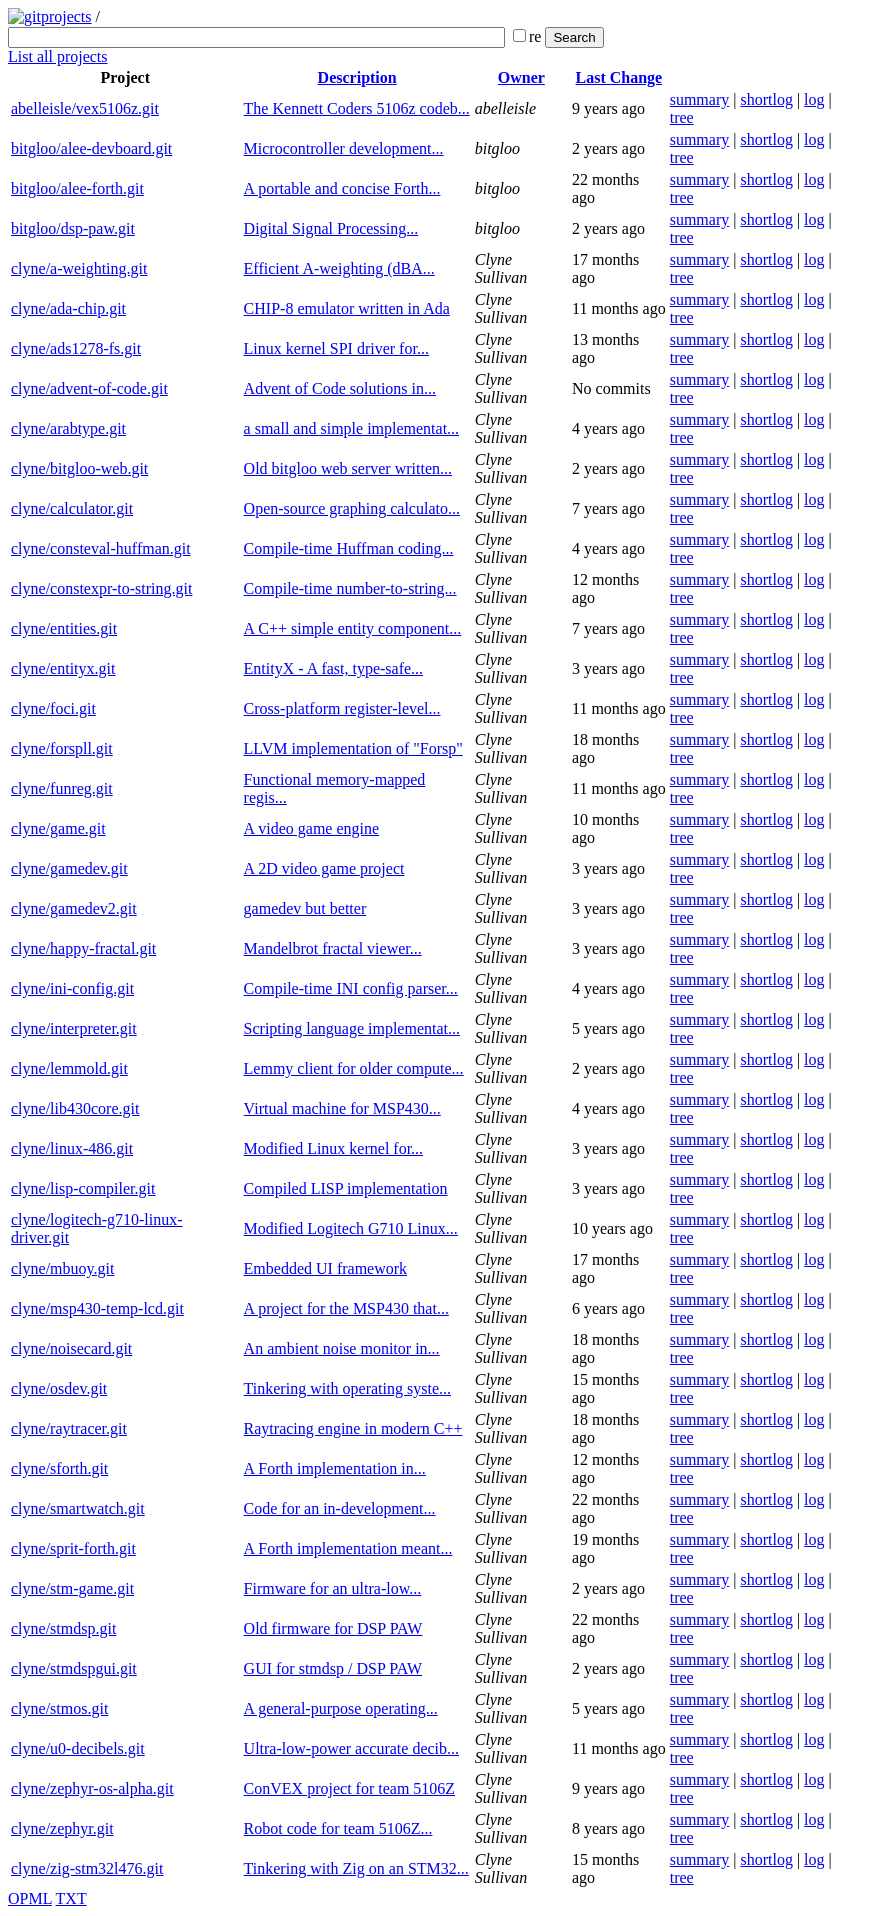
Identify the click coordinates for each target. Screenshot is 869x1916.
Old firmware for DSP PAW (333, 1628)
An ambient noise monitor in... (342, 1348)
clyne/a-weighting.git (79, 268)
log (814, 99)
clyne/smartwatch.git (78, 1508)
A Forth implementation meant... (348, 1548)
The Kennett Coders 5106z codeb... (357, 108)
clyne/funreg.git (62, 788)
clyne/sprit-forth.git (73, 1548)
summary (700, 99)
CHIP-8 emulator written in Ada (347, 308)
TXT (71, 1898)
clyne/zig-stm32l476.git (87, 1868)
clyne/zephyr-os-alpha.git (92, 1788)
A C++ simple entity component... (353, 628)
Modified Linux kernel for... (334, 1148)
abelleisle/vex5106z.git (85, 108)
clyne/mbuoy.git (62, 1268)
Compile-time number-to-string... (350, 588)
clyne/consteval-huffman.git (101, 548)
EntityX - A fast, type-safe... (334, 668)
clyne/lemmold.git (69, 1068)
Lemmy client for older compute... (354, 1068)
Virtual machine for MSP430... (342, 1108)
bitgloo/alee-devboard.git (91, 148)
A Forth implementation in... (335, 1468)
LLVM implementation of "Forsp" (353, 748)
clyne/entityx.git (63, 668)
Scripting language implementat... (352, 1028)
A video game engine (312, 828)
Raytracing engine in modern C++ (353, 1428)
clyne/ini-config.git (72, 988)
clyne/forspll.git (62, 748)
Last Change (619, 77)
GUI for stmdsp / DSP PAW (333, 1668)
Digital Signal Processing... (331, 228)
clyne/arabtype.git (68, 428)
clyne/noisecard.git (71, 1348)
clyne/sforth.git (59, 1468)
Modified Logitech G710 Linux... (351, 1228)
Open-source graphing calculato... (352, 508)
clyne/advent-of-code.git (89, 388)
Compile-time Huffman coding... (349, 548)
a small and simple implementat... (352, 428)
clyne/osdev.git (59, 1388)
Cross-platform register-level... (342, 708)
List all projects (58, 56)
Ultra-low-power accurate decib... (351, 1748)
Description (357, 77)
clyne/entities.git (64, 628)
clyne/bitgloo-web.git (79, 468)
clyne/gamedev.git (69, 868)
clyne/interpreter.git (74, 1028)
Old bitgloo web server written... (348, 468)
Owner (521, 77)
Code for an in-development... (340, 1508)
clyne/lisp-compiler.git (83, 1188)
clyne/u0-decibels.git (78, 1748)
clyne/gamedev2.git (74, 908)
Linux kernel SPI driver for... (336, 348)
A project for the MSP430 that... (346, 1308)
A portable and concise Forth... (342, 188)
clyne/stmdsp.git (63, 1628)
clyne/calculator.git (72, 508)
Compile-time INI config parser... (351, 988)
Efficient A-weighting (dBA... (339, 268)
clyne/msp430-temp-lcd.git (97, 1308)
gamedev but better (305, 908)
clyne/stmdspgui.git (74, 1668)
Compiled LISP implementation (346, 1188)
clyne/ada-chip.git (68, 308)
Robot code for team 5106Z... (338, 1828)
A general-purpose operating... (341, 1708)
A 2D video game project (324, 868)
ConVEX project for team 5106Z (350, 1788)
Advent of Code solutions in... (340, 388)
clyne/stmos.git (59, 1708)
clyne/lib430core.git (75, 1108)
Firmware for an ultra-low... (333, 1588)
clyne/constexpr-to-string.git (101, 588)
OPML (30, 1898)
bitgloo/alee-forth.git (77, 188)
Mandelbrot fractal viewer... (333, 948)
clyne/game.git (58, 828)
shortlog (766, 99)
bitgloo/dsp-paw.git (73, 228)
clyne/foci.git (53, 708)
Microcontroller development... (344, 148)
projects (66, 16)
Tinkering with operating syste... (347, 1388)
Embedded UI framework (326, 1268)
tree (682, 117)
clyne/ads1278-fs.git (76, 348)
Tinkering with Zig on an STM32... (356, 1868)
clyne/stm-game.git (72, 1588)
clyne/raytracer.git (69, 1428)
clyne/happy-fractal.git (83, 948)
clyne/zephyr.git (62, 1828)
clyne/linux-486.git (72, 1148)
